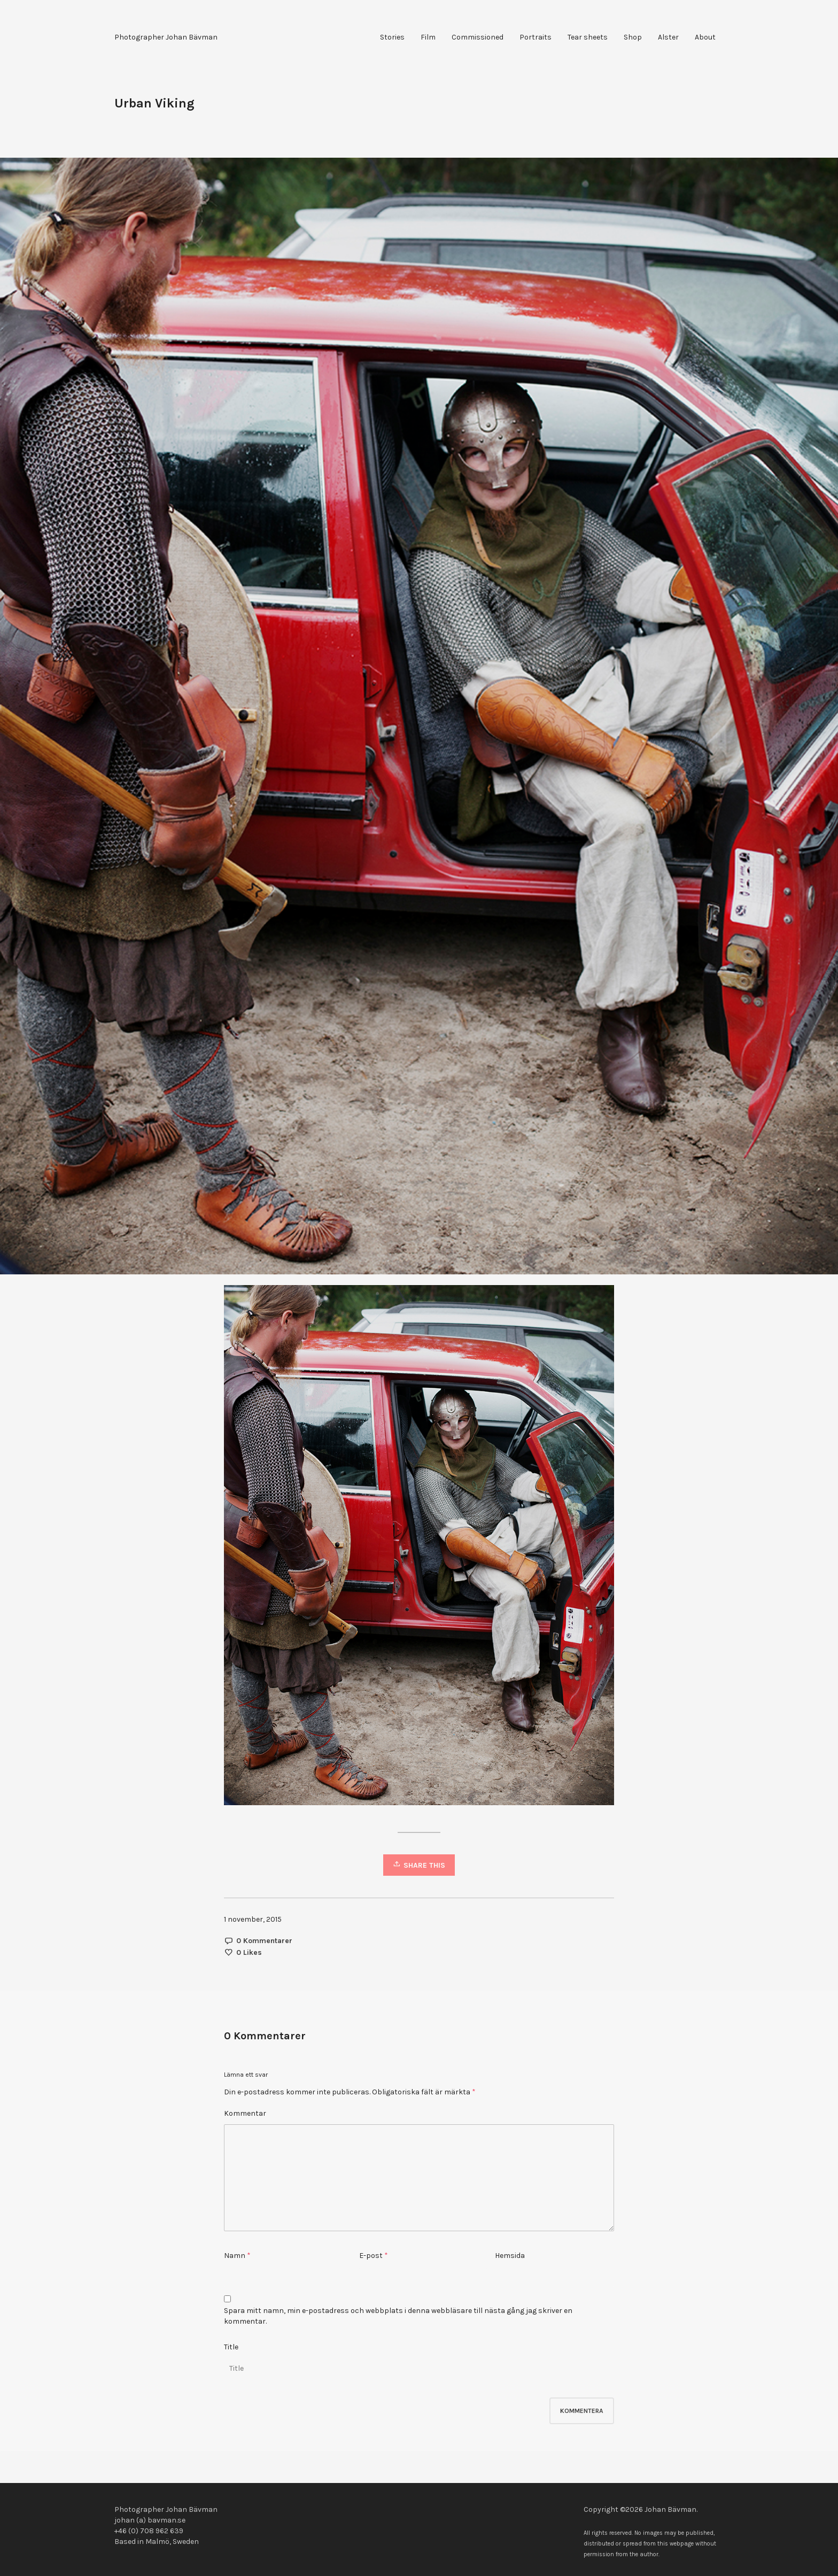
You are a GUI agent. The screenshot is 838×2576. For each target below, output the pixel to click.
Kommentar (245, 2113)
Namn (234, 2255)
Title (231, 2346)
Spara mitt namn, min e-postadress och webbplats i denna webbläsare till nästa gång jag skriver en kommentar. (398, 2316)
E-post (371, 2255)
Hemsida (510, 2255)
